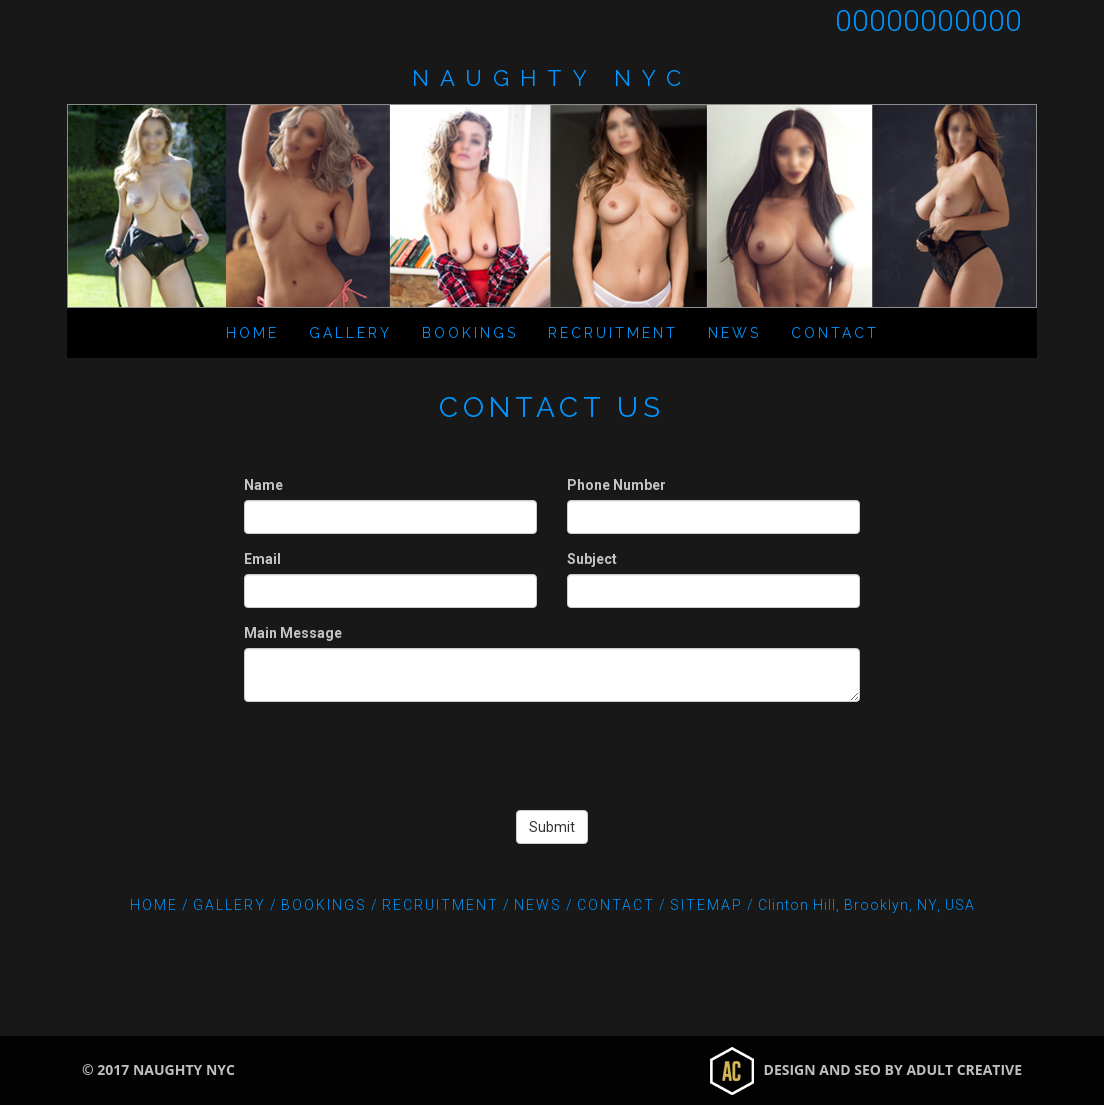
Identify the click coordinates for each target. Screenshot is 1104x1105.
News (734, 333)
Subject (592, 559)
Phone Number (616, 485)
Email (262, 559)
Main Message (293, 633)
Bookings (470, 333)
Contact (835, 333)
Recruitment (613, 333)
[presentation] (552, 756)
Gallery (350, 333)
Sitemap (706, 905)
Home (252, 333)
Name (263, 485)
